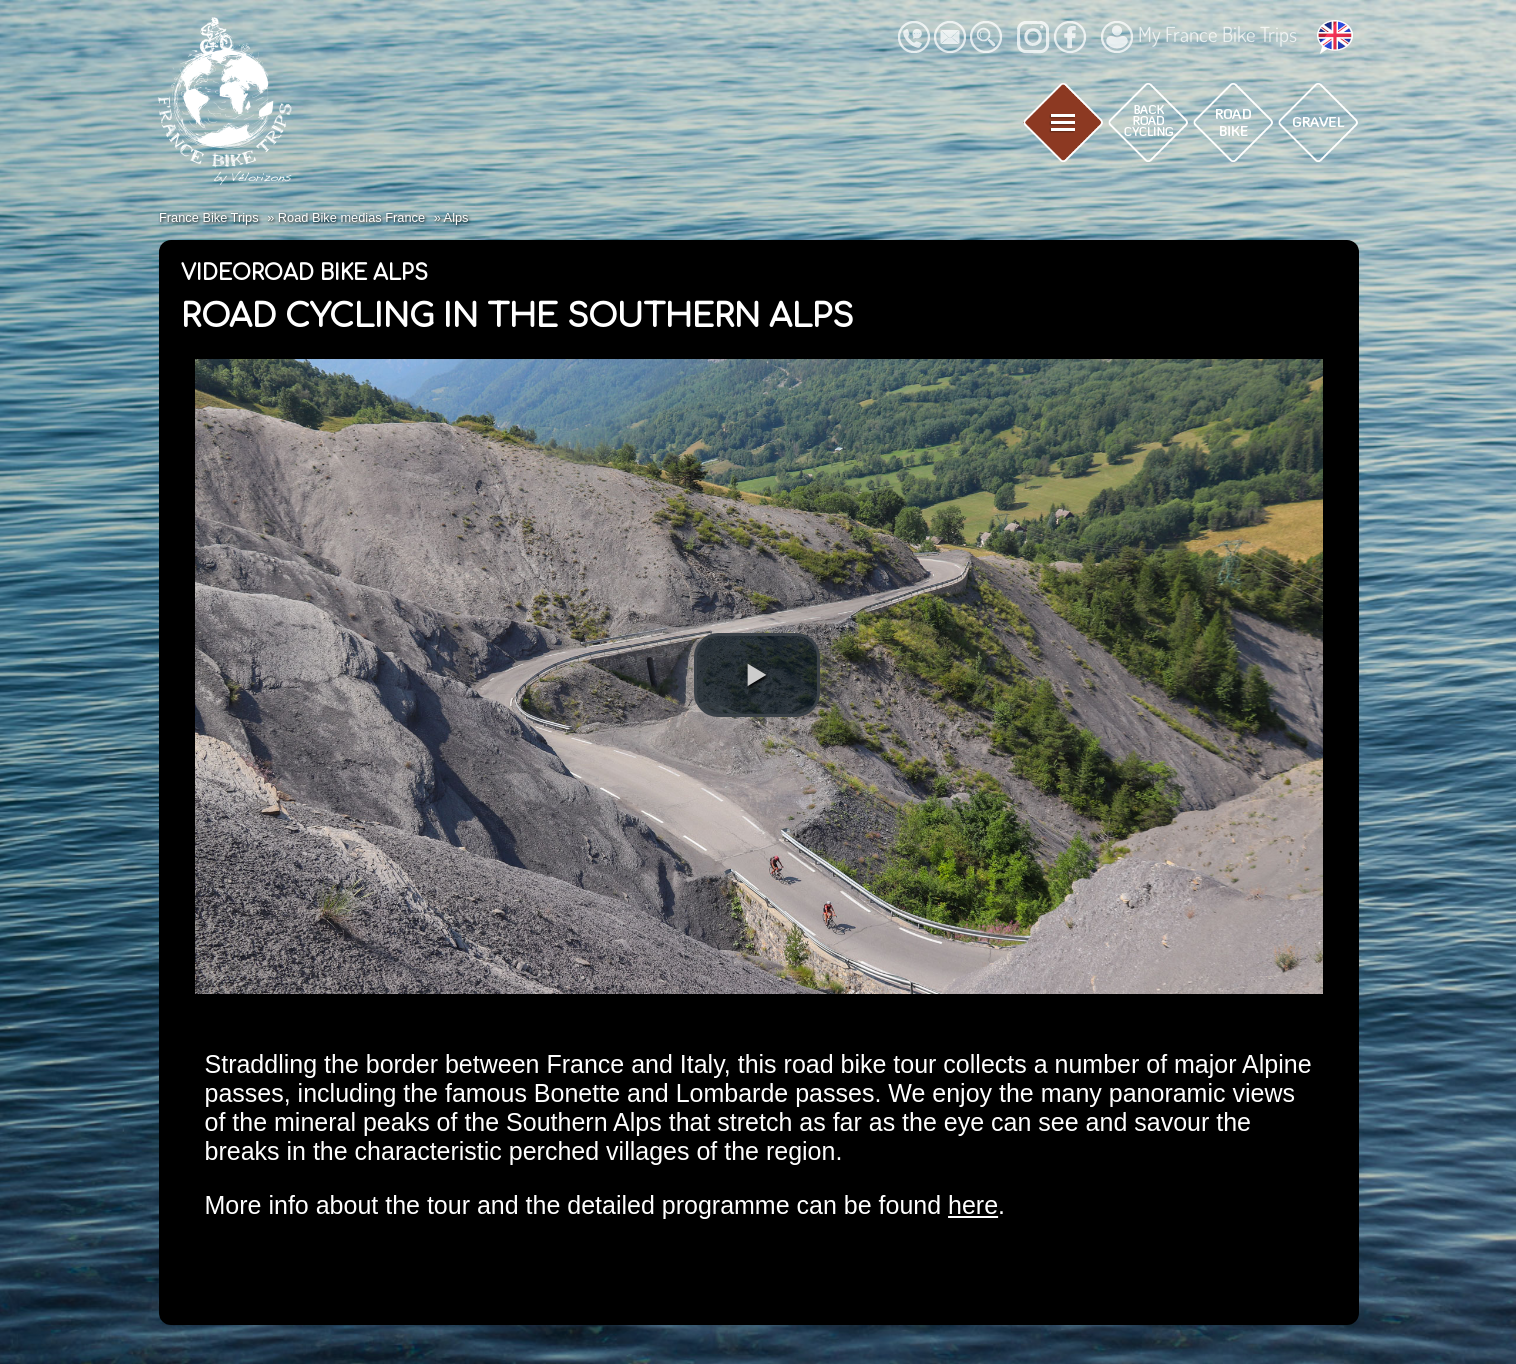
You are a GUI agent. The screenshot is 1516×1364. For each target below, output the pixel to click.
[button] (757, 675)
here (973, 1205)
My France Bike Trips (1199, 37)
